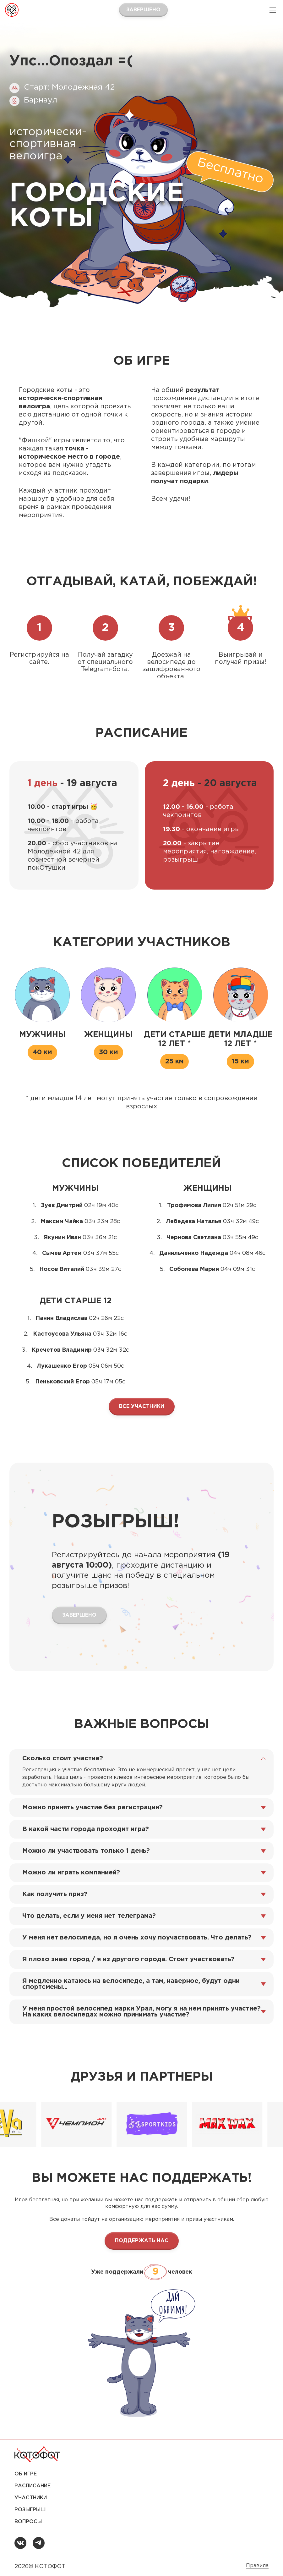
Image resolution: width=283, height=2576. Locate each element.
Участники (30, 2498)
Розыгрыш (30, 2509)
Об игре (25, 2474)
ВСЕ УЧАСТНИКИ (141, 1406)
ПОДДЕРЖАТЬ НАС (141, 2240)
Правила (257, 2565)
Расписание (32, 2486)
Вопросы (28, 2521)
